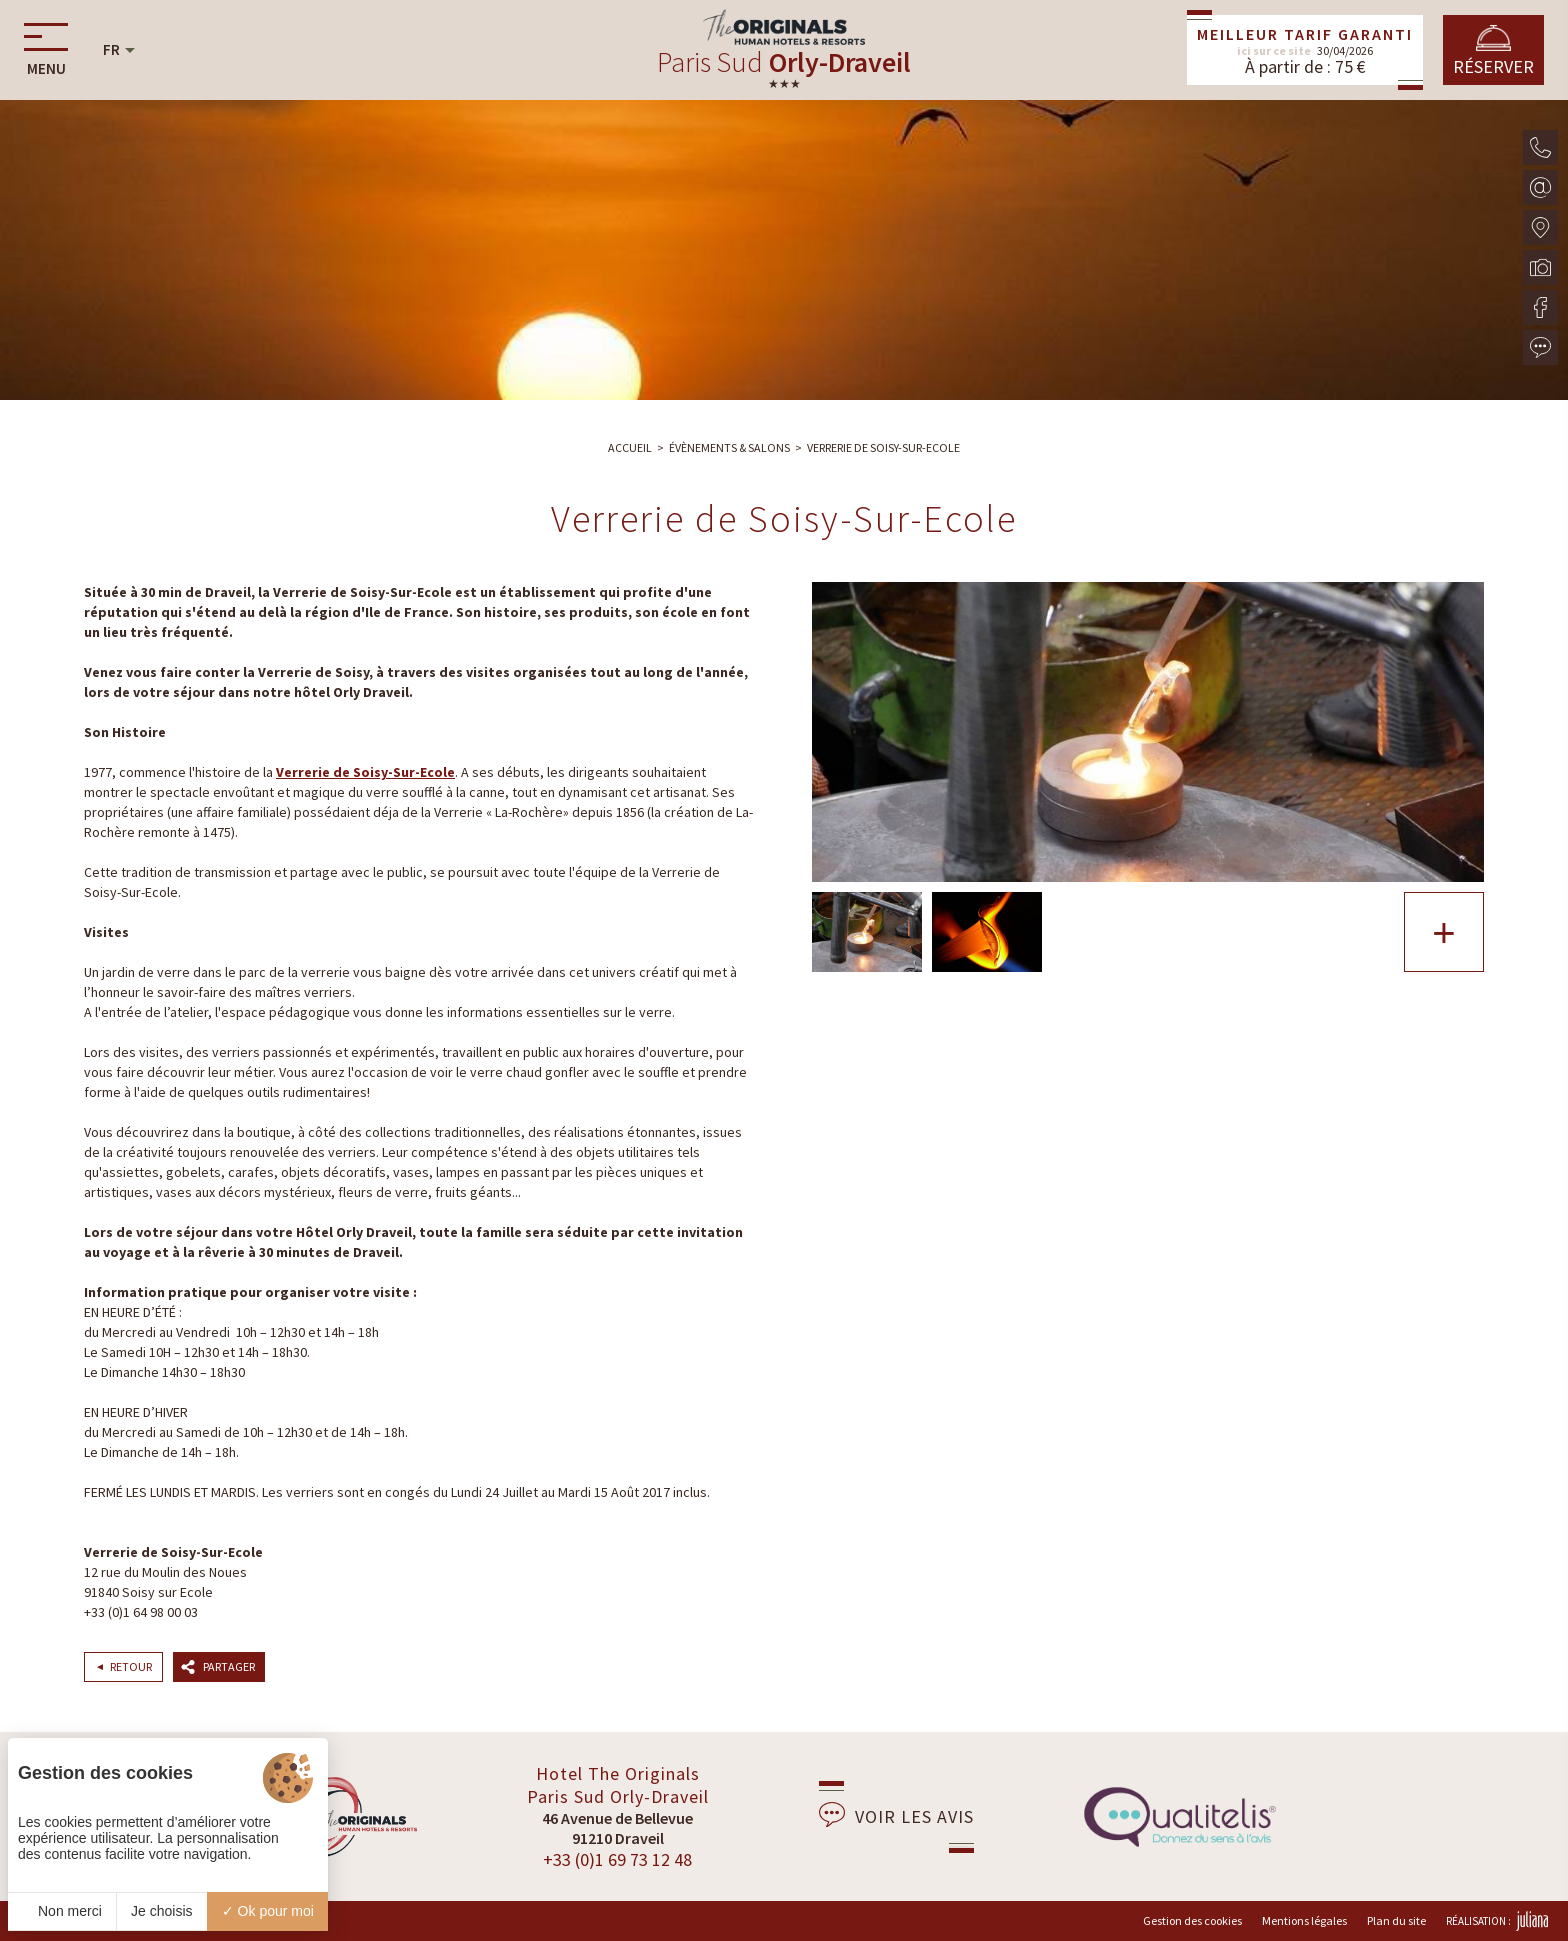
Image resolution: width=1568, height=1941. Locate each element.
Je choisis (161, 1911)
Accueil (630, 447)
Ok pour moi (268, 1911)
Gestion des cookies (1192, 1920)
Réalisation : (1497, 1921)
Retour (131, 1666)
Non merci (62, 1911)
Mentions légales (1304, 1920)
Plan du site (1396, 1920)
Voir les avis (896, 1815)
